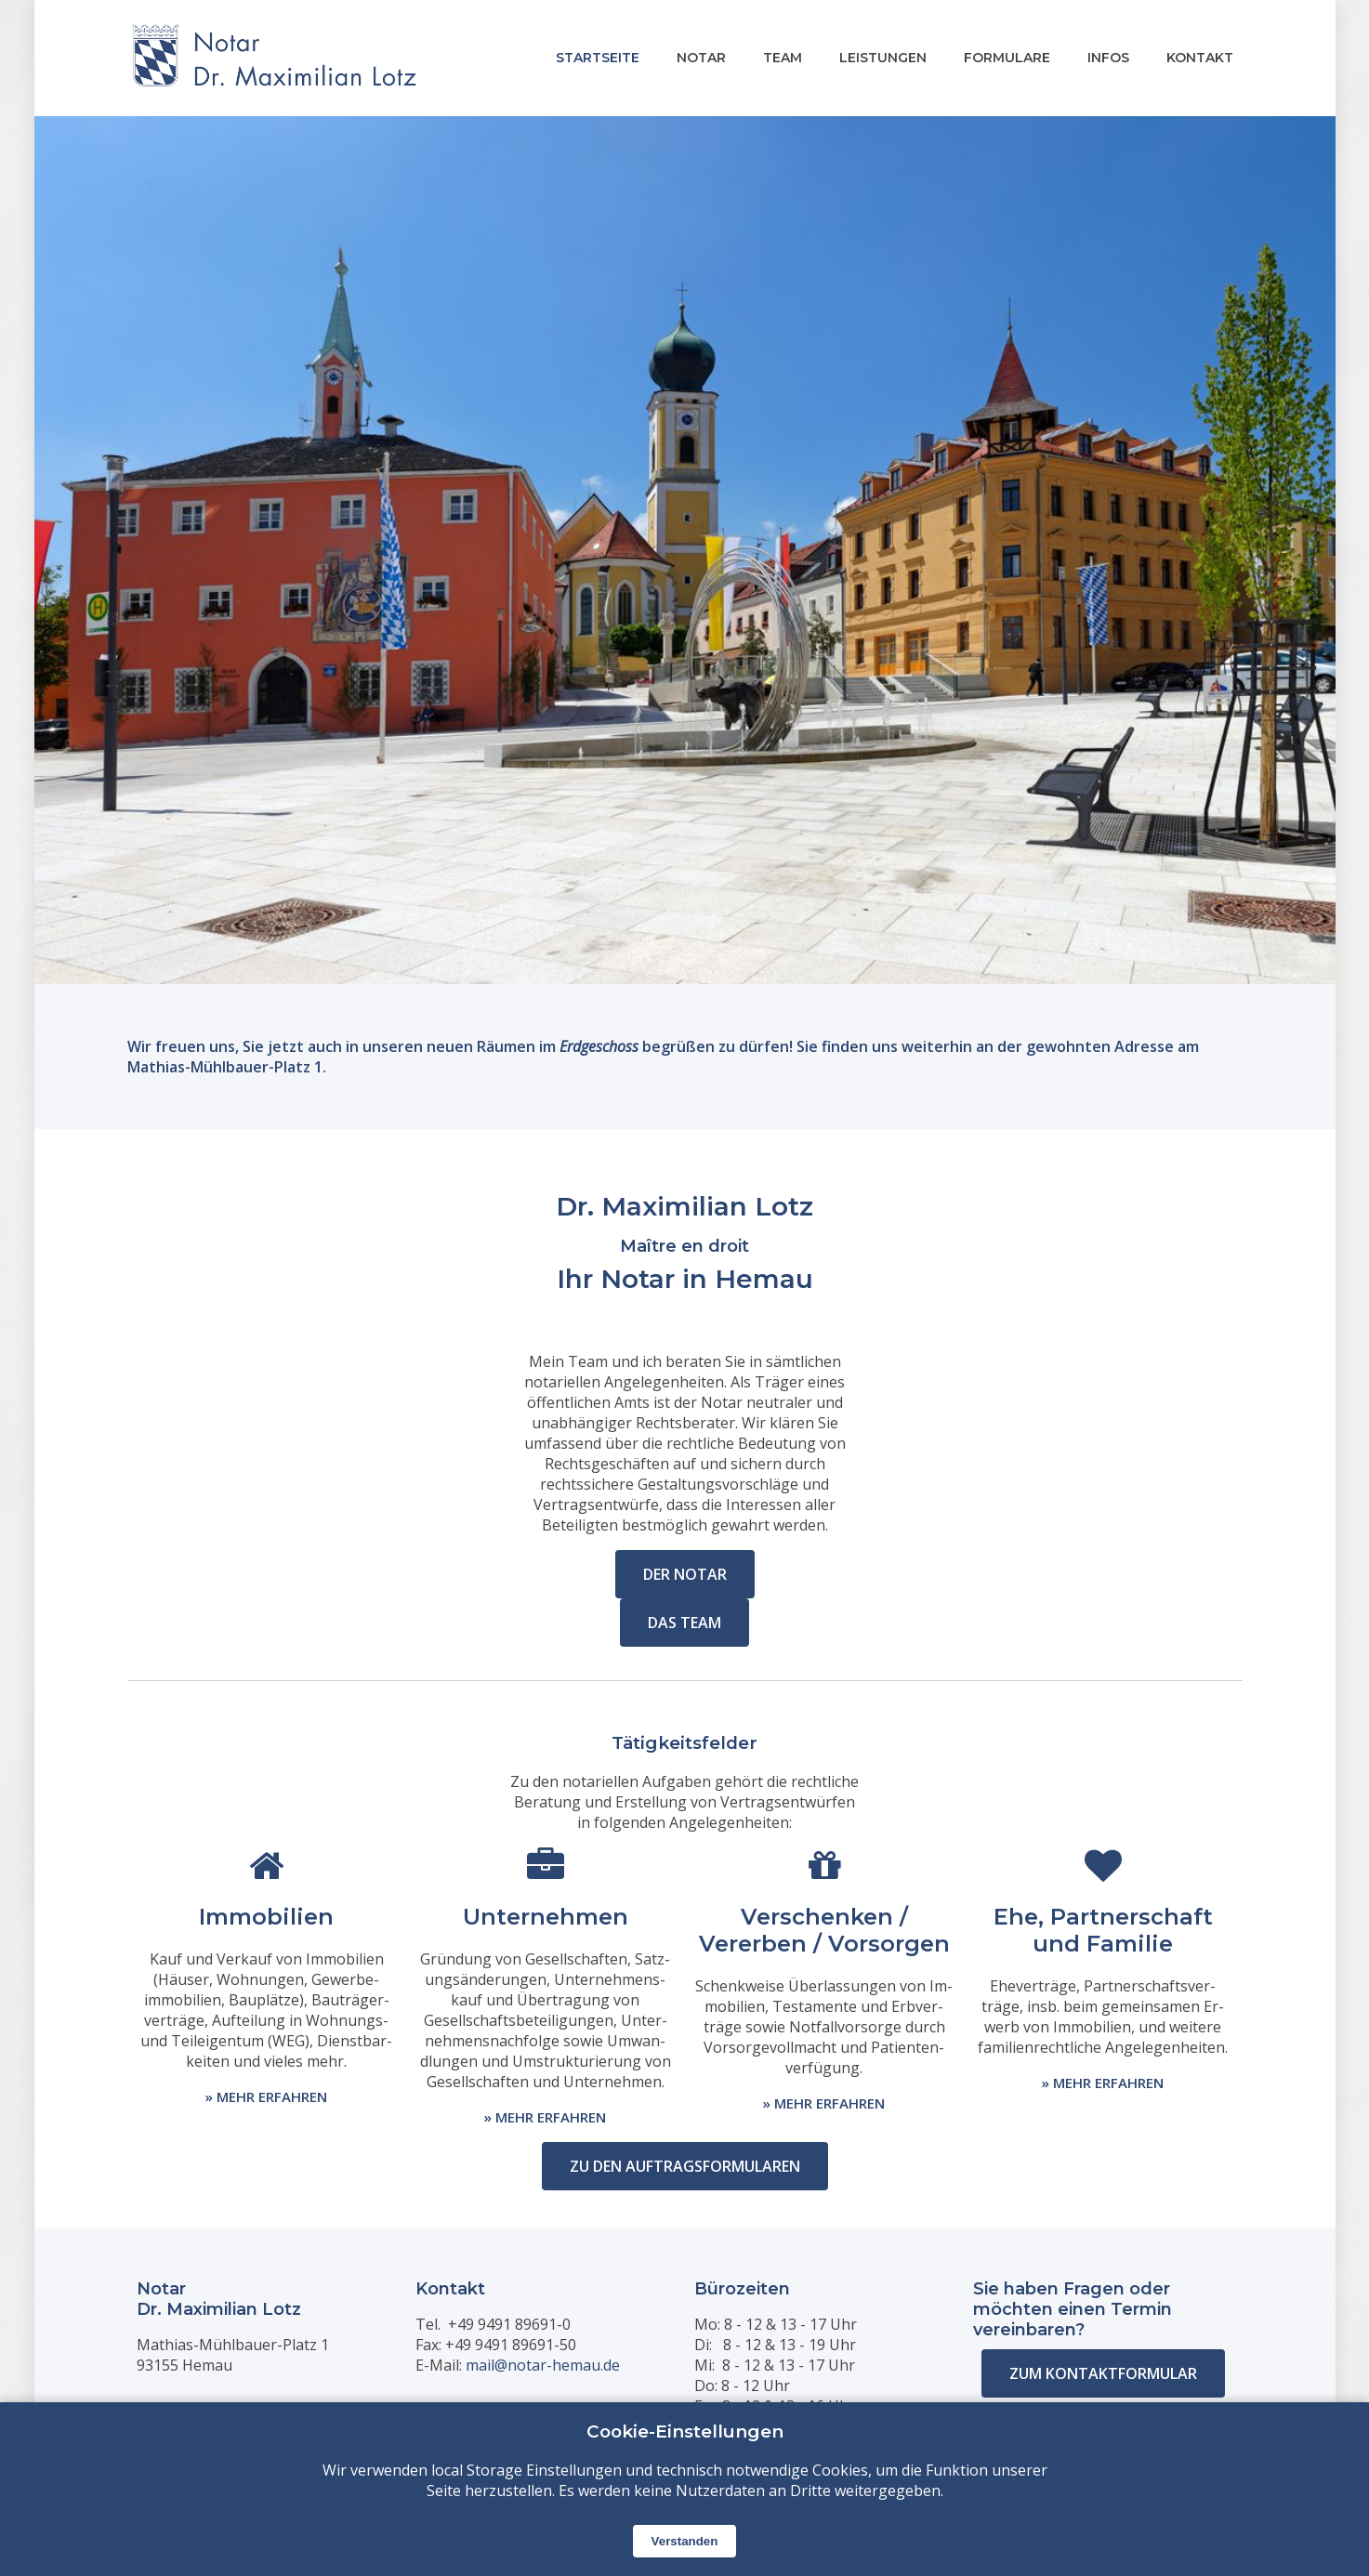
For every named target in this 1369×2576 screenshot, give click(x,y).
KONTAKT (1199, 57)
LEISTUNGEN (883, 57)
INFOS (1108, 57)
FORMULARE (1007, 57)
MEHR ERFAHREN (272, 2096)
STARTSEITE (597, 57)
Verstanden (685, 2541)
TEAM (782, 57)
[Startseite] (274, 58)
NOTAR (701, 57)
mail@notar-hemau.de (543, 2365)
